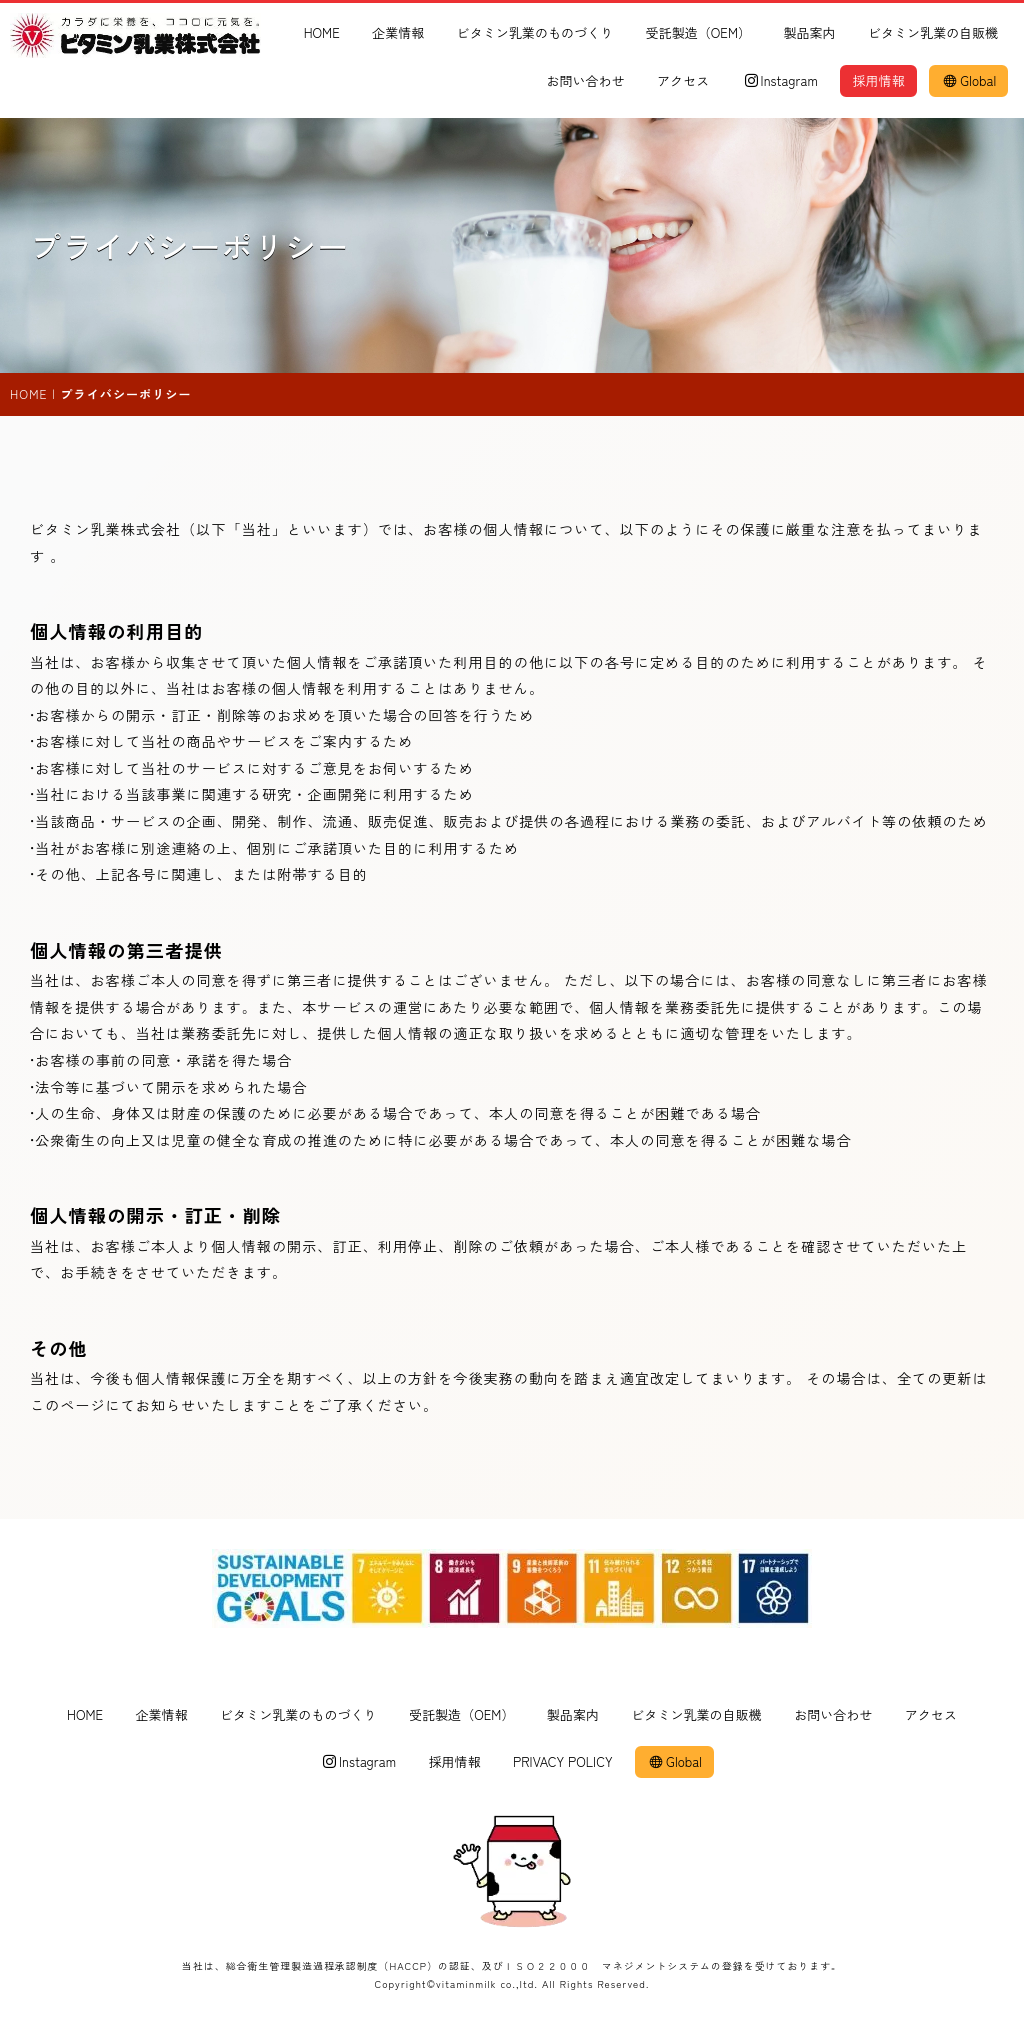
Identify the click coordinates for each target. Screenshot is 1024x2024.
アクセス (683, 81)
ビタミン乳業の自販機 (933, 33)
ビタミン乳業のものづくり (535, 33)
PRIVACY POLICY (563, 1762)
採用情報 (878, 80)
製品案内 (809, 33)
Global (970, 80)
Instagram (781, 81)
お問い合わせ (585, 81)
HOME (322, 33)
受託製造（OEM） (699, 33)
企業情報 (398, 33)
